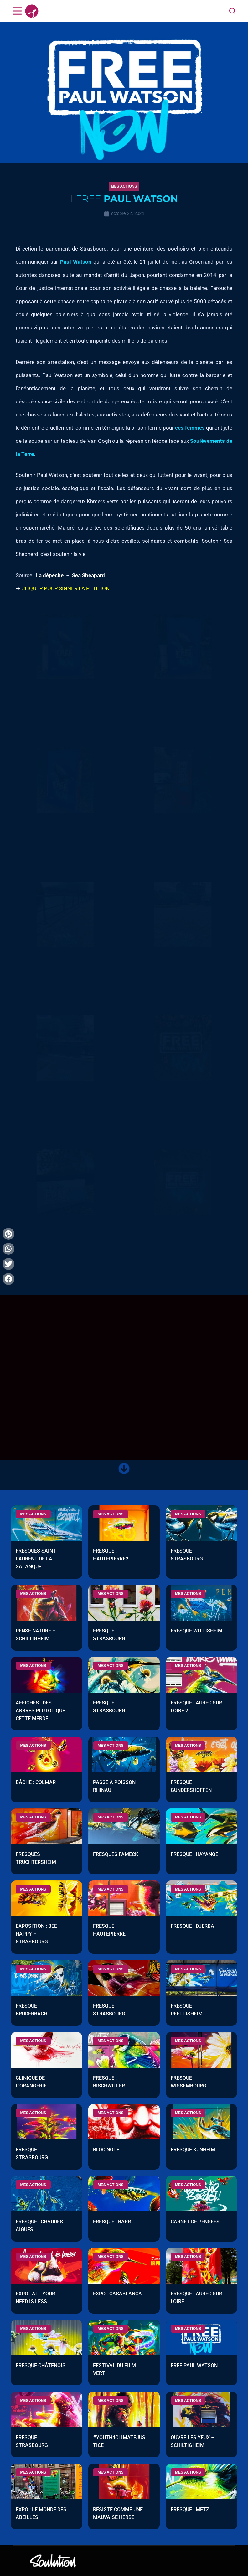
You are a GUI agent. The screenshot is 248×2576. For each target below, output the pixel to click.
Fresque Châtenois (40, 2366)
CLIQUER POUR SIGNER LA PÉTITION (65, 588)
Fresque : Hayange (194, 1855)
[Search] (232, 11)
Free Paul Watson (194, 2366)
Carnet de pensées (195, 2222)
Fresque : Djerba (192, 1927)
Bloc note (106, 2150)
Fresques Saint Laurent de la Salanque (36, 1559)
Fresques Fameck (115, 1855)
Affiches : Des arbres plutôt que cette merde (40, 1711)
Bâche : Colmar (36, 1783)
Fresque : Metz (190, 2510)
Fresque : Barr (112, 2222)
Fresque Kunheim (193, 2150)
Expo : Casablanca (117, 2294)
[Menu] (17, 11)
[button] (124, 186)
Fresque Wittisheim (196, 1631)
